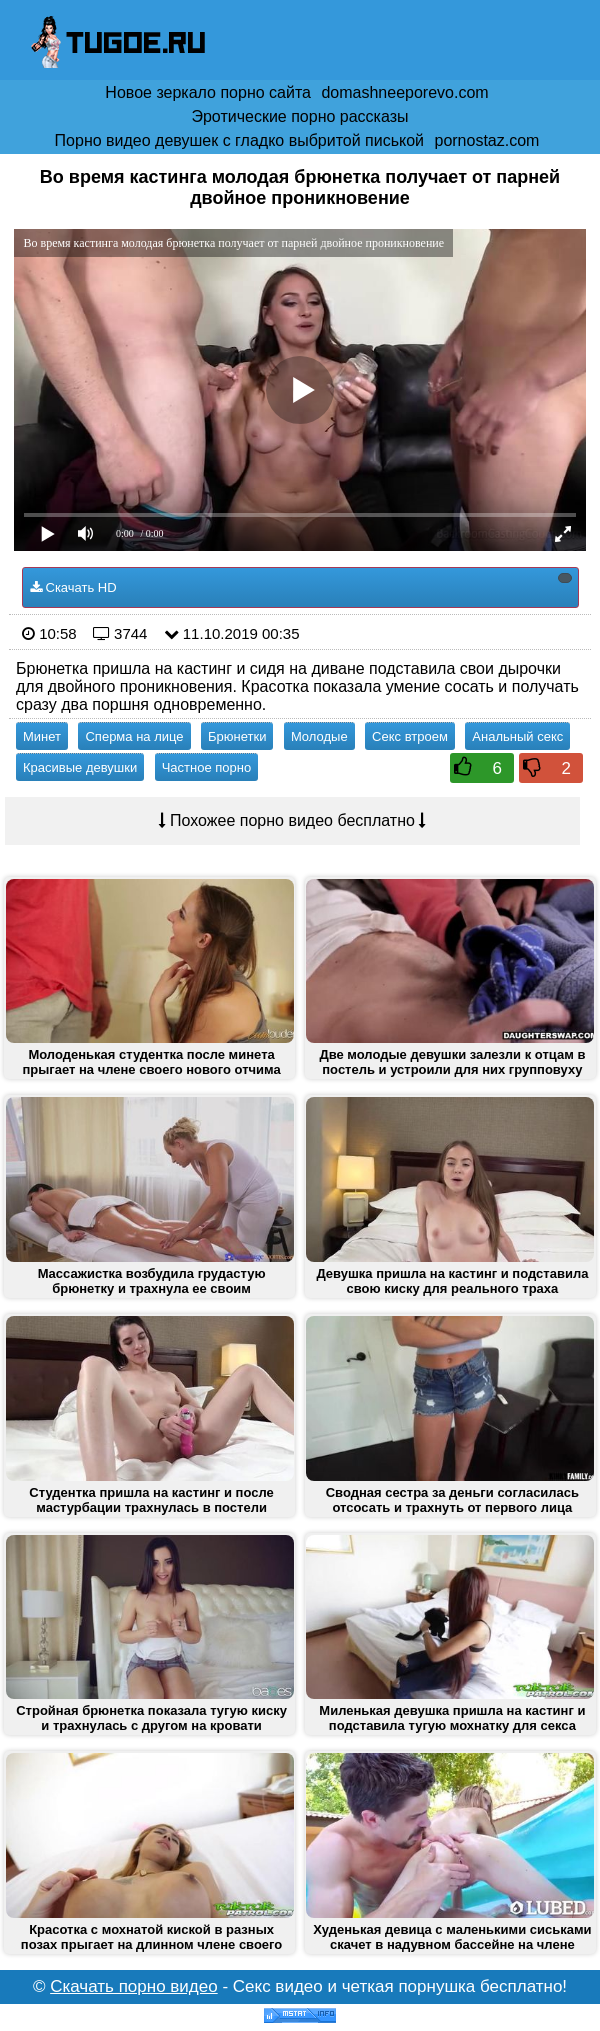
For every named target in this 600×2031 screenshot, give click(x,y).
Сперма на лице (134, 736)
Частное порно (207, 767)
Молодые (319, 736)
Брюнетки (237, 736)
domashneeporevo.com (404, 92)
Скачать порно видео (134, 1986)
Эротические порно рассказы (299, 116)
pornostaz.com (486, 140)
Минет (42, 736)
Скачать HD (301, 584)
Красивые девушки (80, 767)
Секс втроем (410, 736)
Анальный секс (517, 736)
